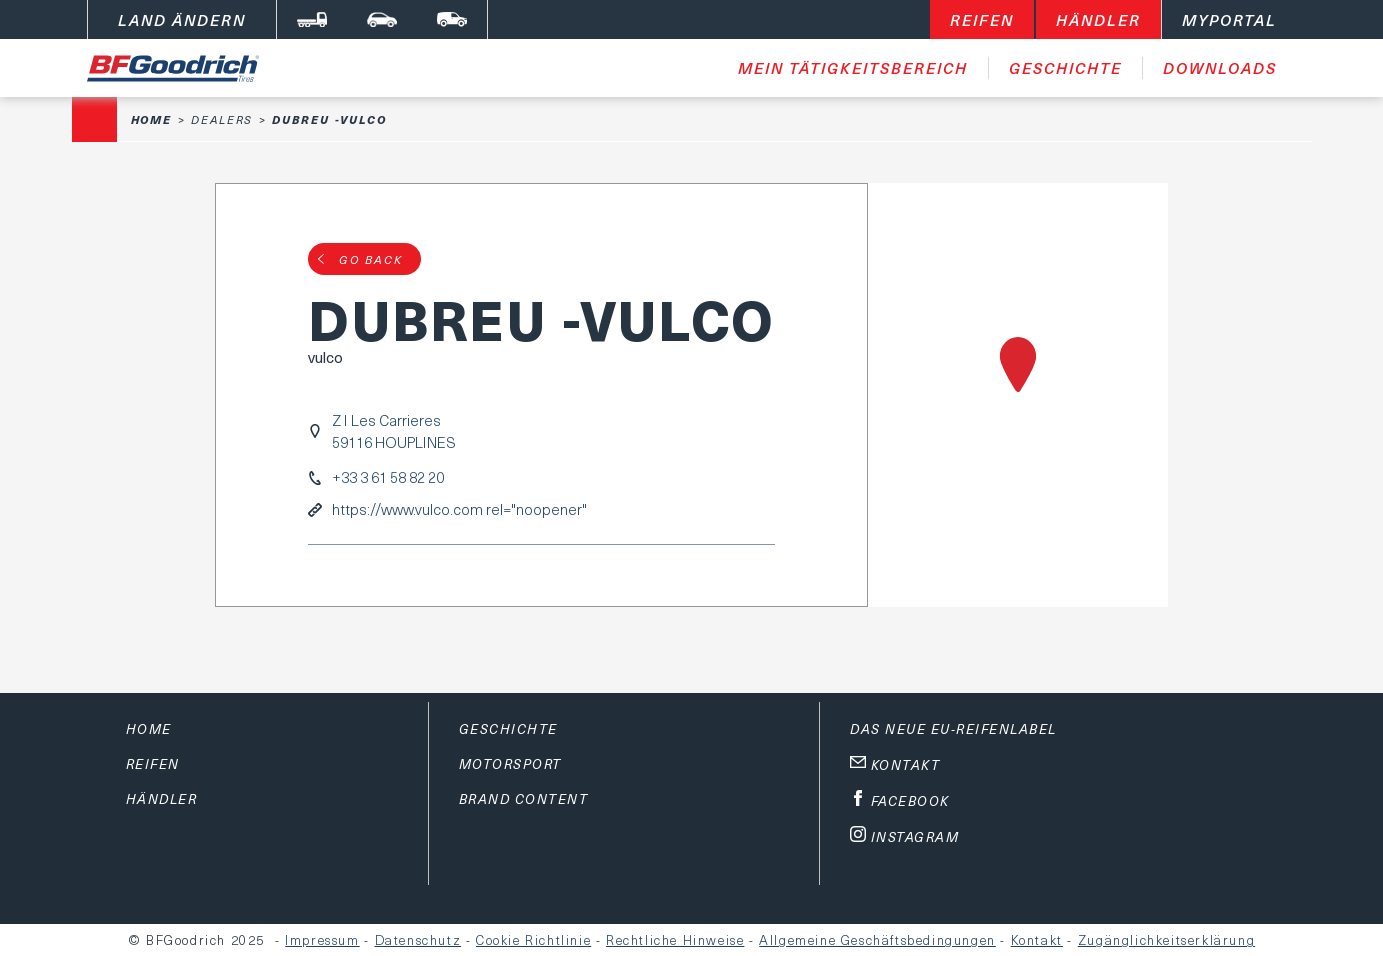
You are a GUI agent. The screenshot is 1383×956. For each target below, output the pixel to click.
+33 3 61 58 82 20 (388, 477)
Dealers (222, 119)
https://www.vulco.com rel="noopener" (459, 509)
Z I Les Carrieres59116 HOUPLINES (394, 431)
